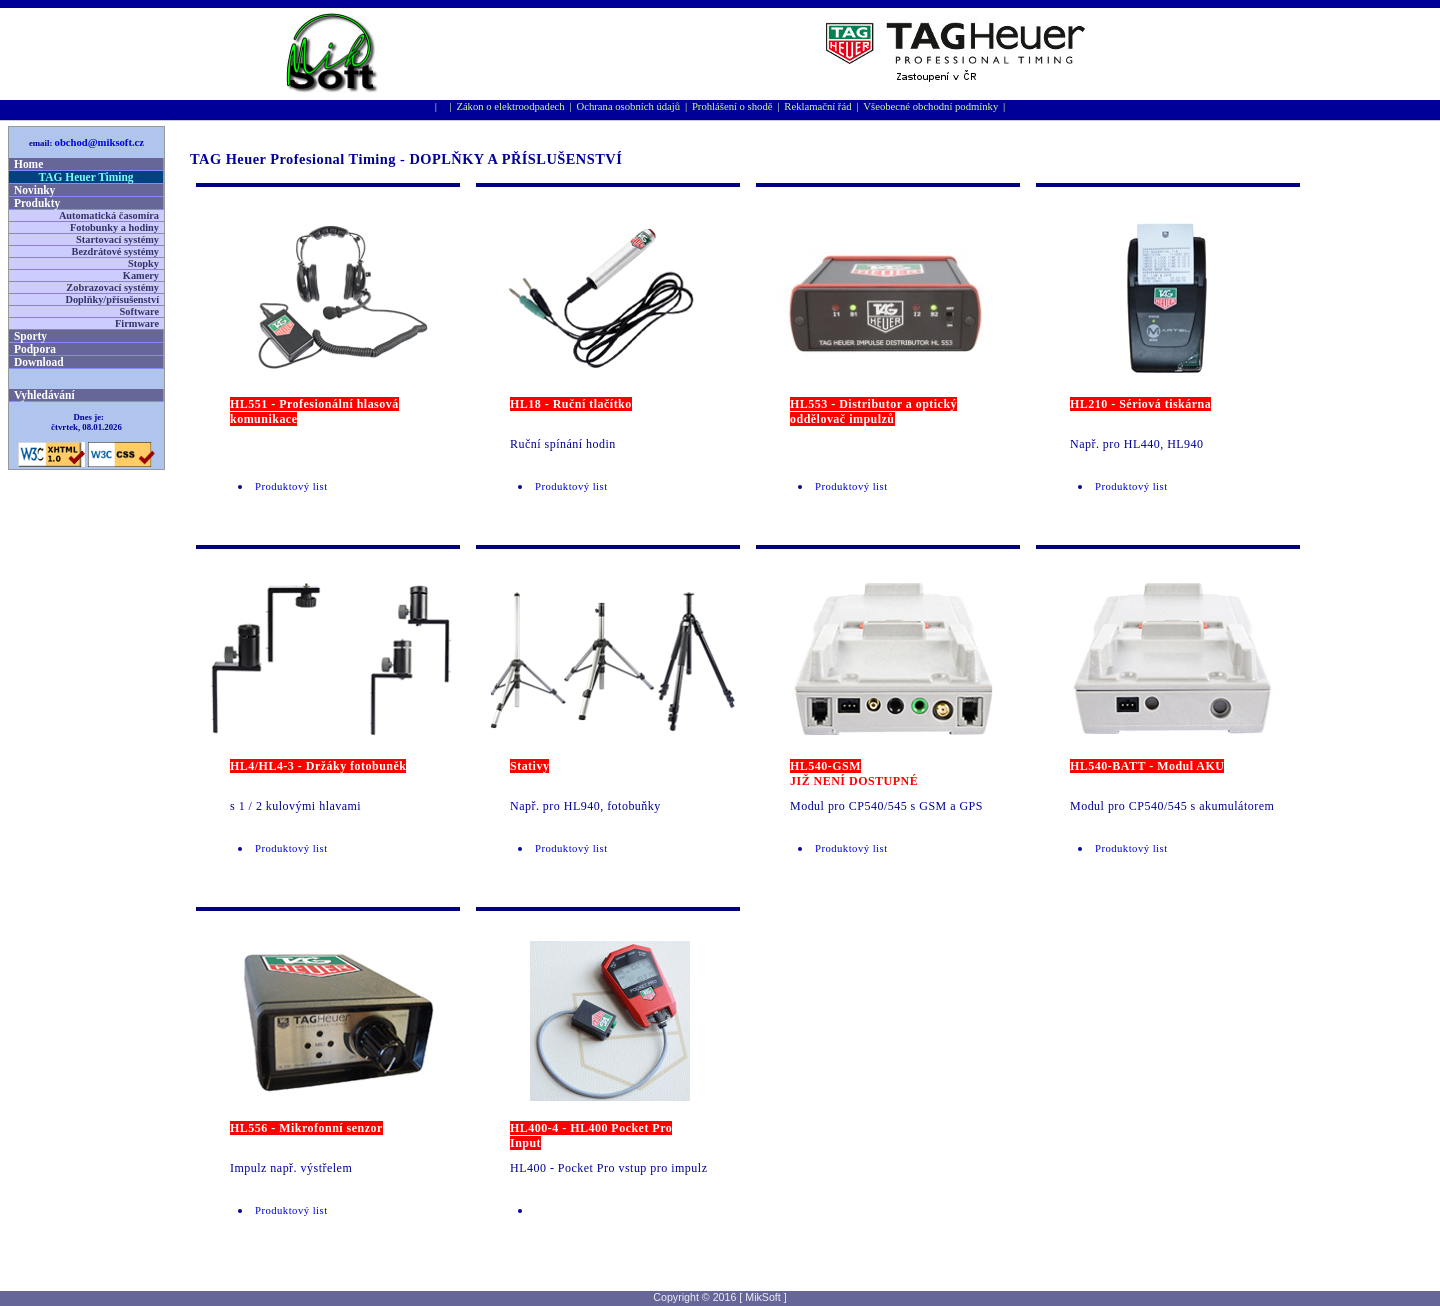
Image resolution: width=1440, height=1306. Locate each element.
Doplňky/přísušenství (112, 299)
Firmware (137, 323)
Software (139, 311)
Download (39, 362)
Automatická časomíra (109, 215)
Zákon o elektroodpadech (510, 106)
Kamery (141, 275)
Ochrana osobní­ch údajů (629, 106)
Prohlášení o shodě (732, 106)
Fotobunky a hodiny (114, 227)
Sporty (30, 336)
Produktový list (291, 486)
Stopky (143, 263)
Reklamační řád (817, 106)
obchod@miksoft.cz (100, 142)
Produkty (37, 203)
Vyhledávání (44, 395)
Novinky (34, 190)
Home (28, 164)
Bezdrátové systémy (115, 251)
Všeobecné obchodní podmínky (930, 106)
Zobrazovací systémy (112, 287)
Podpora (35, 349)
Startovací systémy (117, 239)
